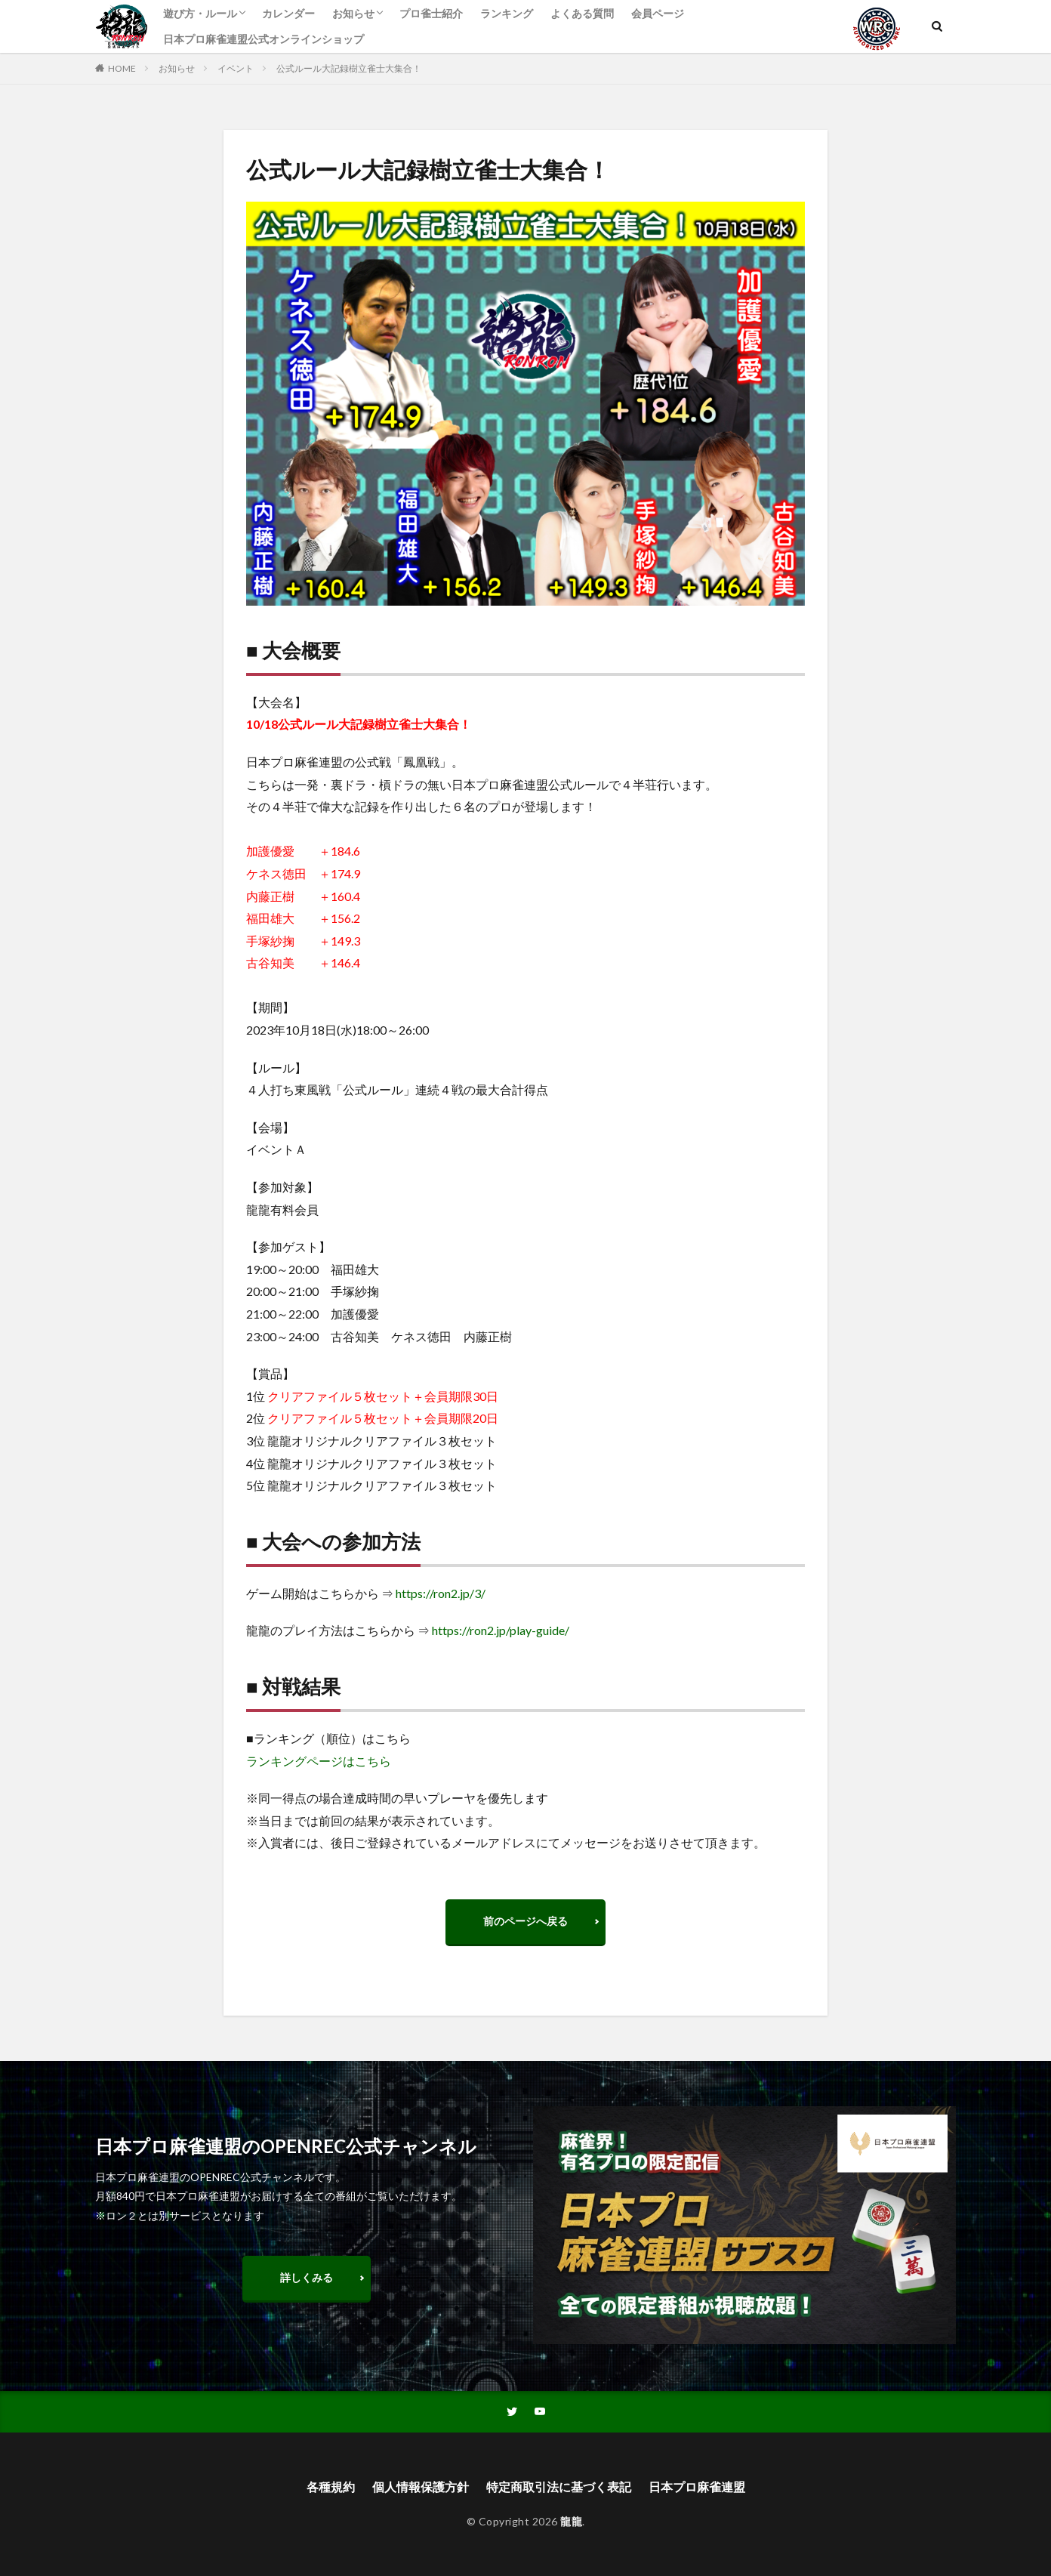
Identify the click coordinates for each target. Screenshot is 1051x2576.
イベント (235, 68)
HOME (122, 68)
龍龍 (571, 2521)
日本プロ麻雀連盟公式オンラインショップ (263, 38)
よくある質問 (582, 13)
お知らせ (353, 13)
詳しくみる (306, 2277)
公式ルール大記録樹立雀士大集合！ (348, 68)
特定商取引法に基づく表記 (558, 2486)
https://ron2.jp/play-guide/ (500, 1630)
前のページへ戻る (525, 1920)
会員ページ (657, 13)
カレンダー (288, 13)
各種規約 (331, 2486)
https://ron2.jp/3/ (440, 1593)
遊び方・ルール (200, 13)
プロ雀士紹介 (431, 13)
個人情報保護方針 (420, 2486)
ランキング (506, 13)
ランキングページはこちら (318, 1761)
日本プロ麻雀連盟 (697, 2486)
